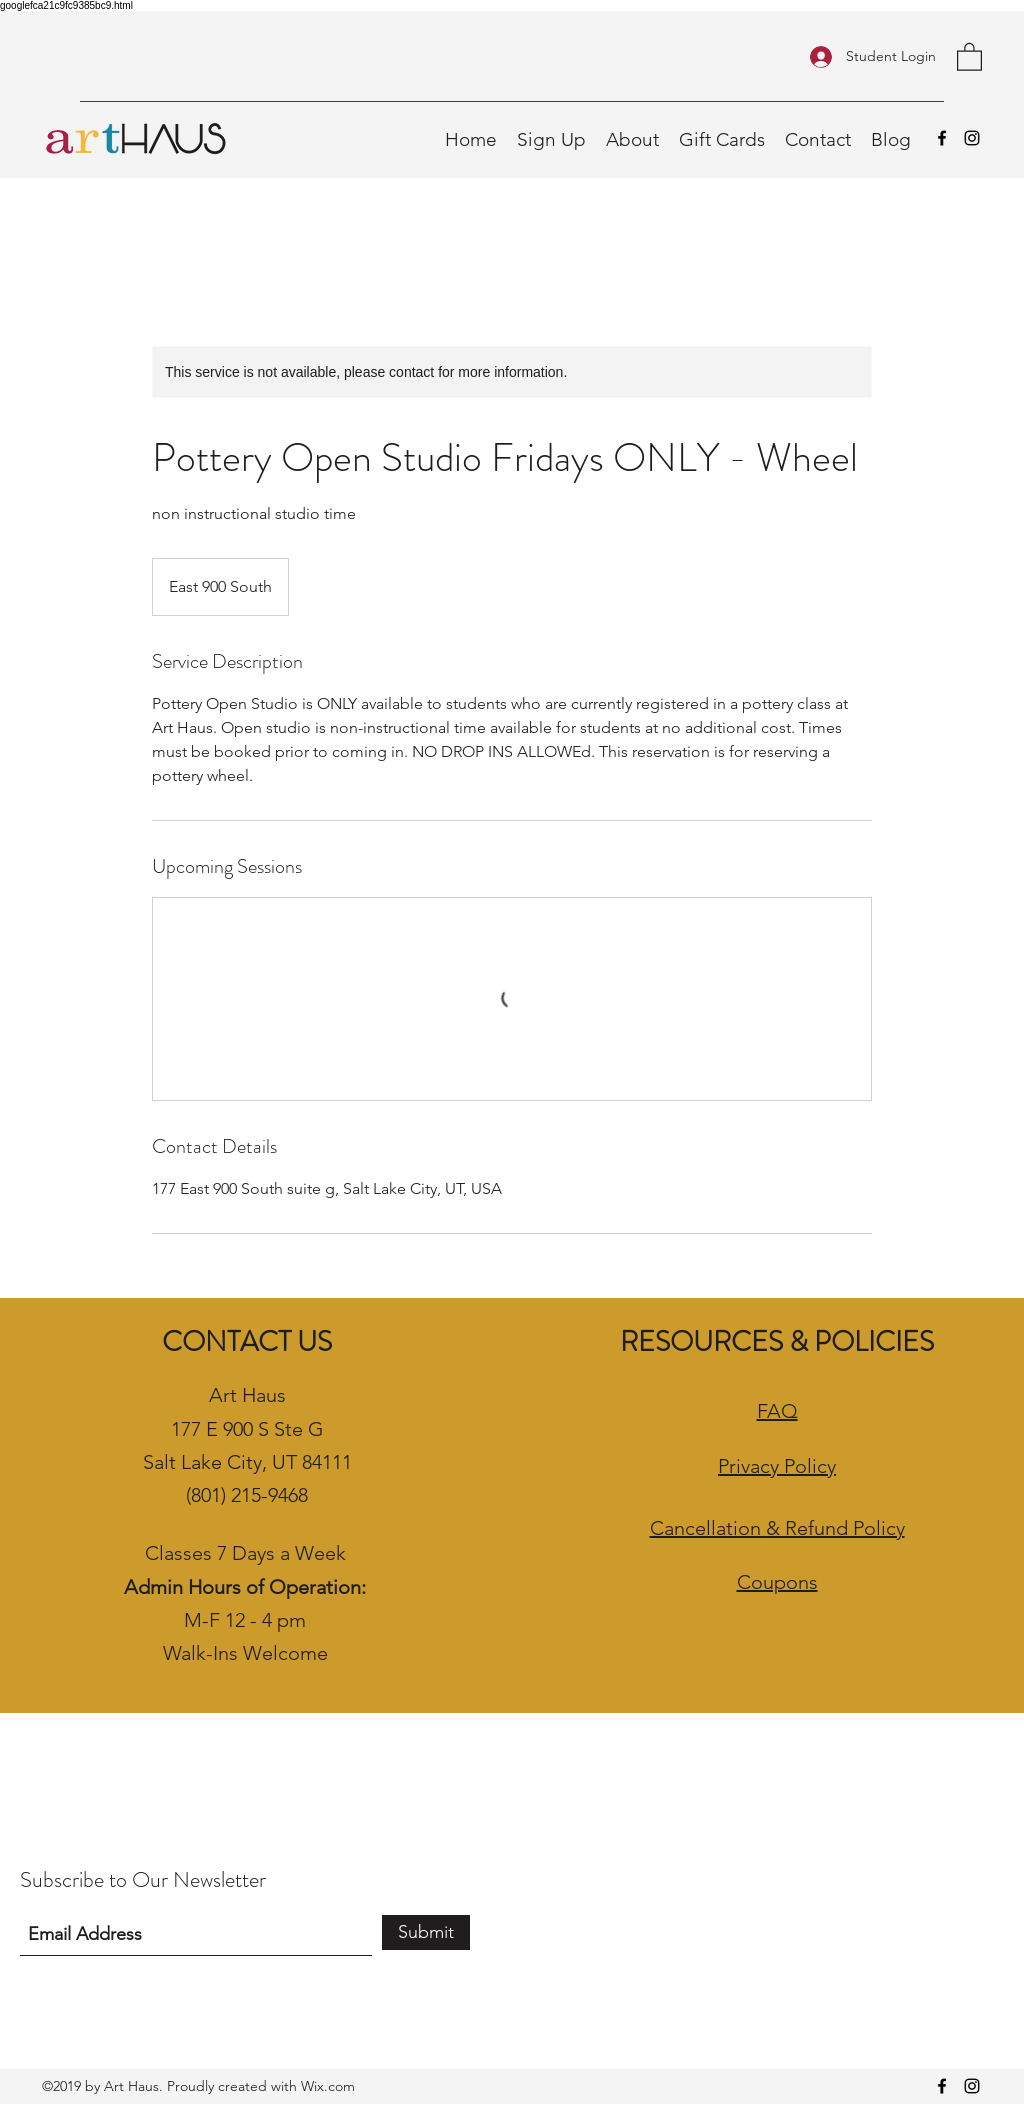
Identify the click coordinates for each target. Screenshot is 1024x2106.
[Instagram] (972, 138)
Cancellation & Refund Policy (777, 1528)
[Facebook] (942, 138)
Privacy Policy (777, 1466)
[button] (969, 56)
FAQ (777, 1411)
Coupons (777, 1582)
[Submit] (426, 1932)
